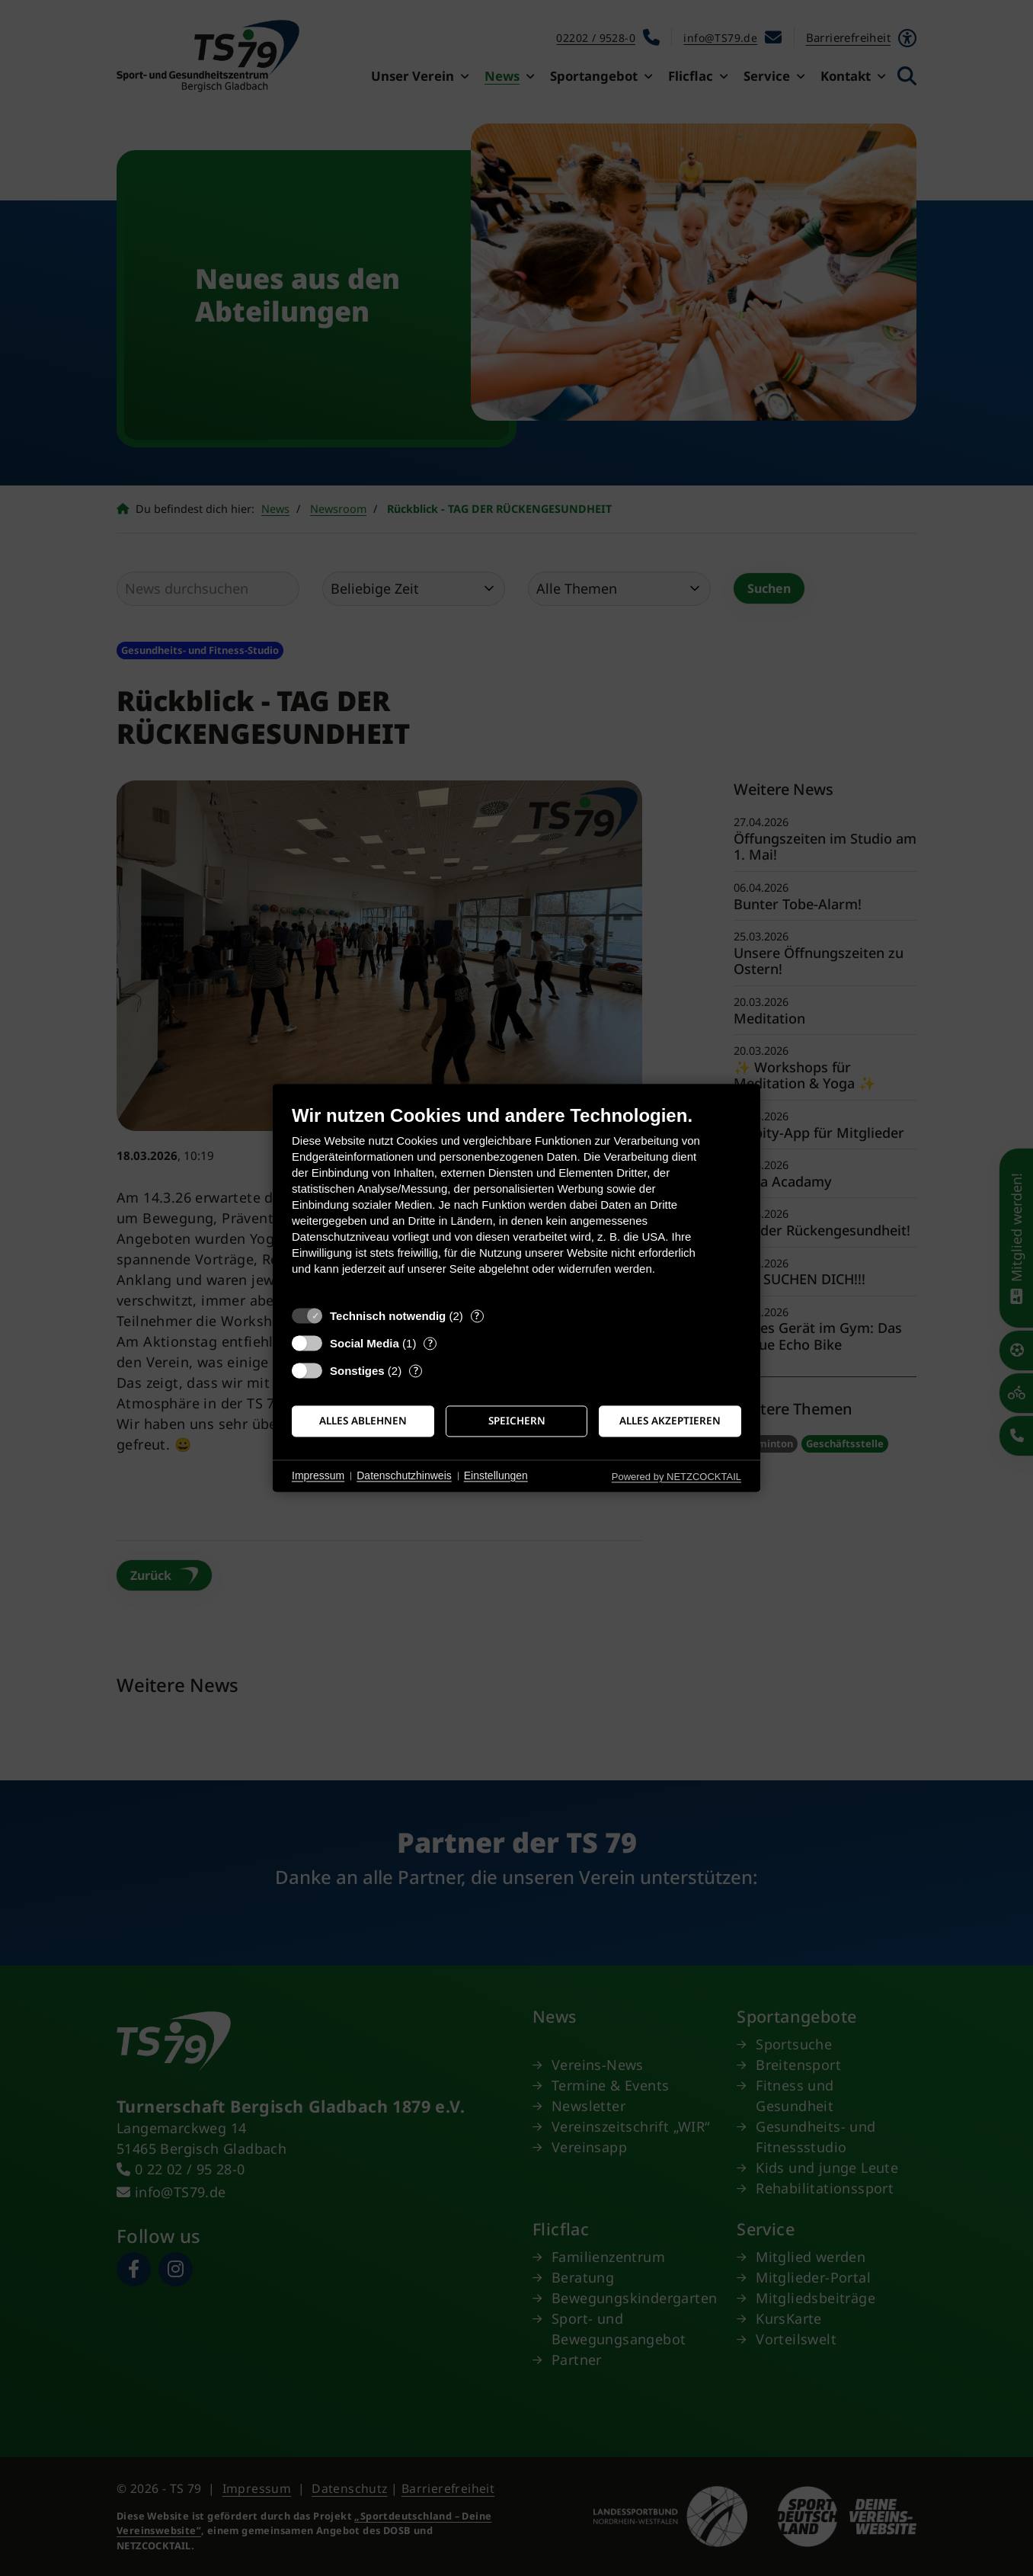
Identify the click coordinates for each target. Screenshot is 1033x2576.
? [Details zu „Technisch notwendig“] (477, 1315)
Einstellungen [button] (496, 1475)
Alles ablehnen (363, 1420)
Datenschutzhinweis (404, 1475)
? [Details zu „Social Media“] (430, 1343)
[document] (516, 1201)
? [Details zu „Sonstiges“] (416, 1370)
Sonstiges (357, 1370)
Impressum (318, 1475)
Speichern (516, 1420)
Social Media (364, 1343)
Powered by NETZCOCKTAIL (676, 1476)
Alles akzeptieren (670, 1420)
